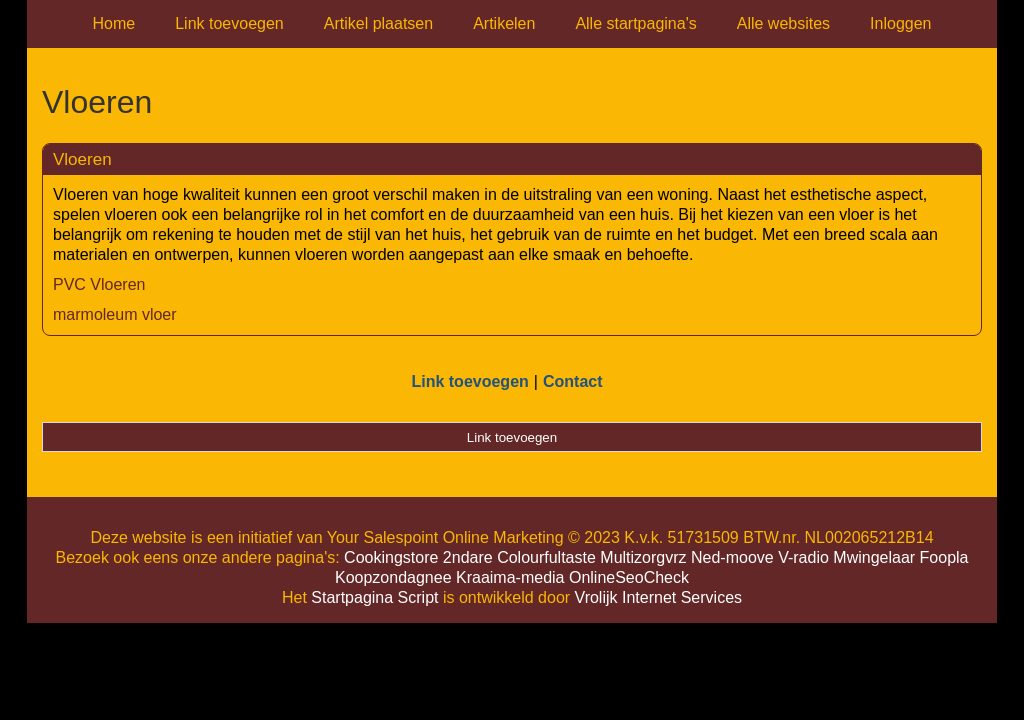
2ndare (468, 557)
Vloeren (82, 159)
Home (114, 23)
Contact (573, 381)
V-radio (803, 557)
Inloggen (900, 23)
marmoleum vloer (115, 314)
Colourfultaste (546, 557)
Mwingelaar (874, 557)
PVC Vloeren (99, 284)
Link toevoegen (229, 23)
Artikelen (504, 23)
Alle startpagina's (635, 23)
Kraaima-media (510, 577)
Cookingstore (391, 557)
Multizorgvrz (643, 557)
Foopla (944, 557)
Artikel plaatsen (378, 23)
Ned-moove (732, 557)
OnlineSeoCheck (629, 577)
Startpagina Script (374, 597)
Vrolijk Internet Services (658, 597)
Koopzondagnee (393, 577)
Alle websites (783, 23)
